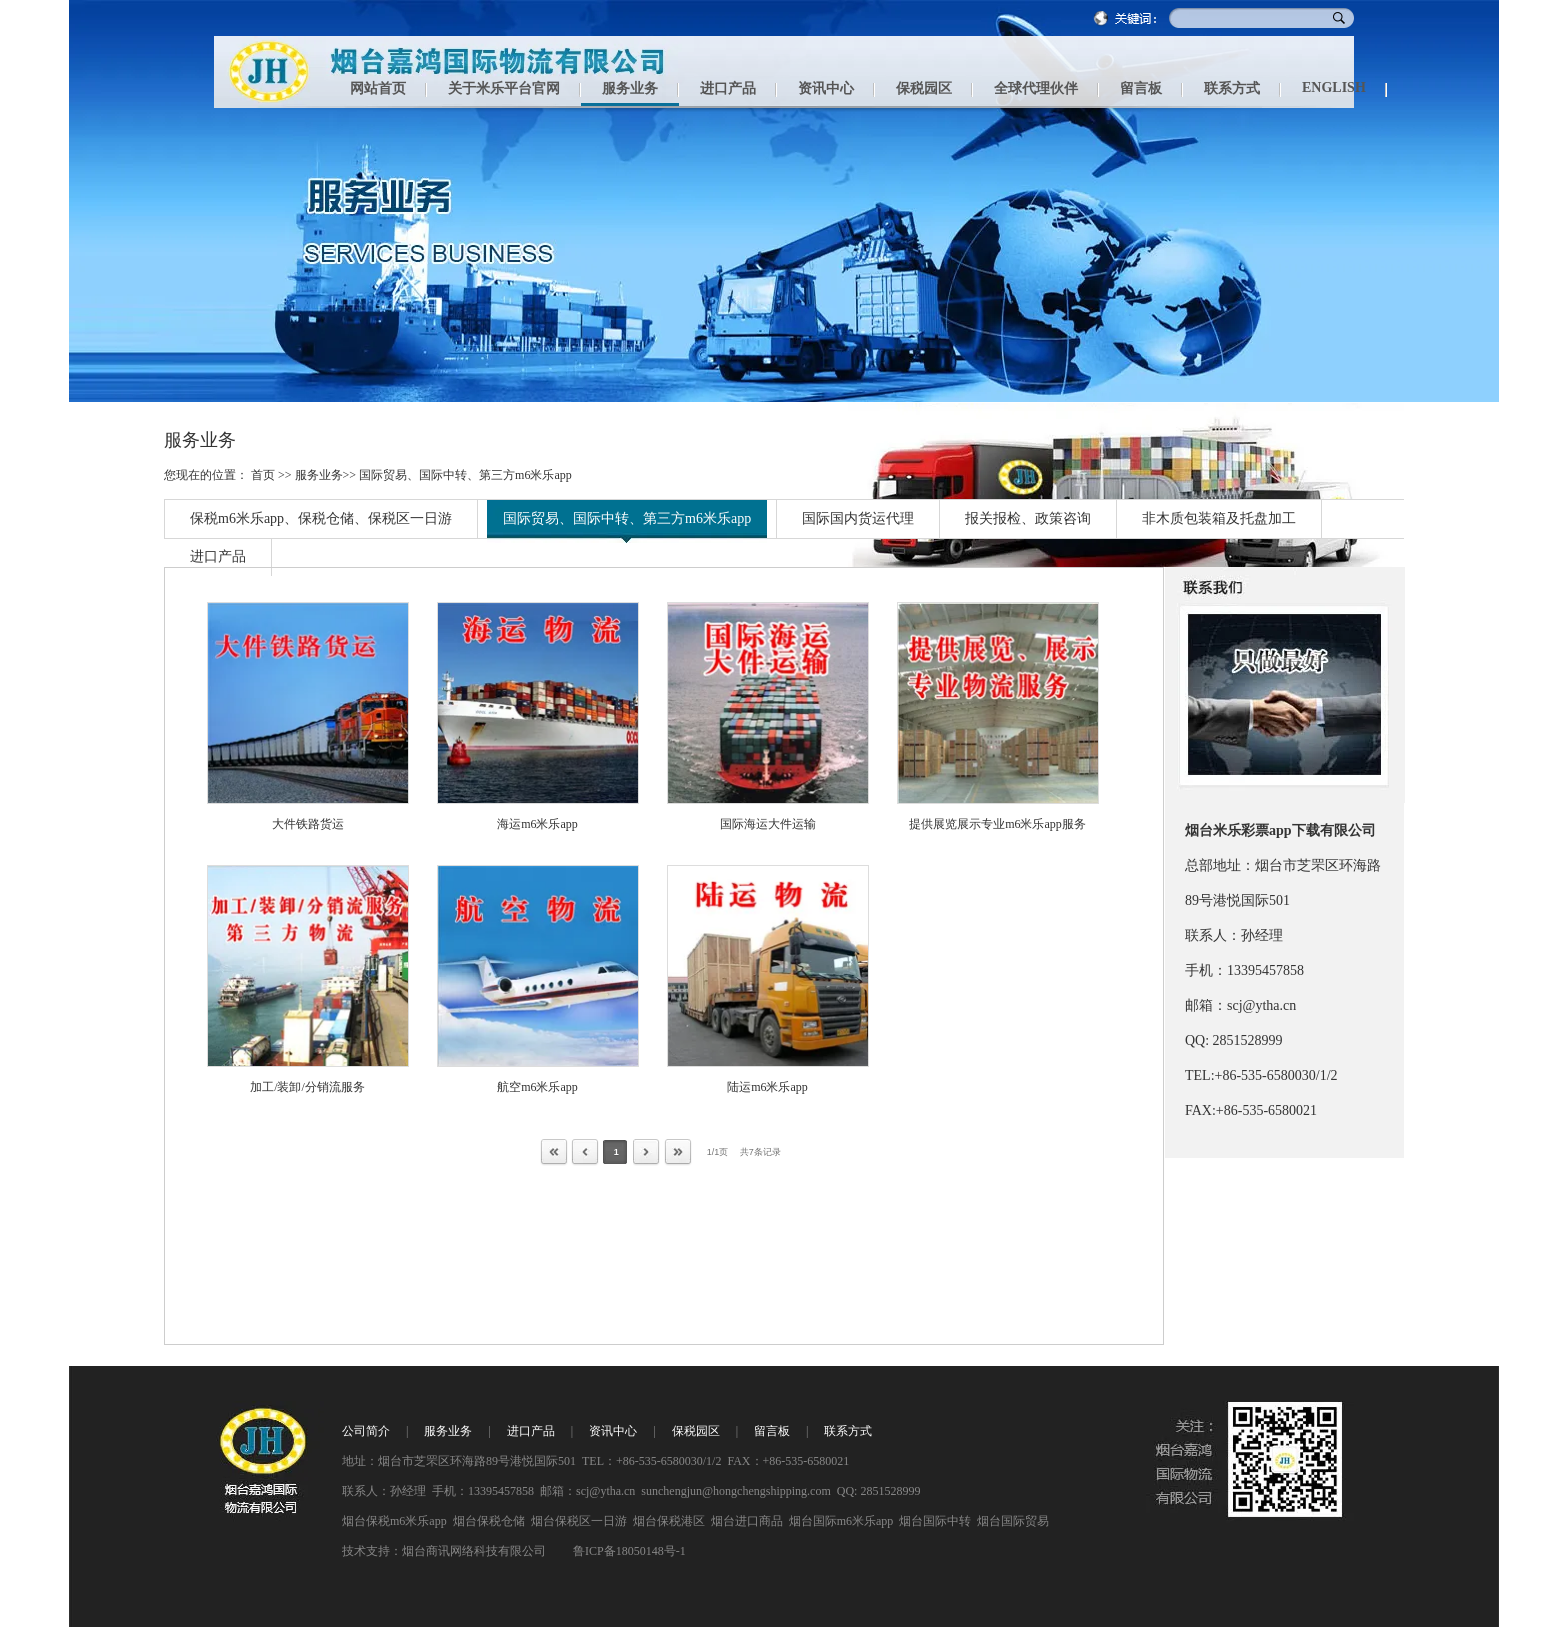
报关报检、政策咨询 (1028, 518)
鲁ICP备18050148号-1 (629, 1551)
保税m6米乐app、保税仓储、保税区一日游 (321, 518)
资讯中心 (613, 1431)
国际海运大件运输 (768, 824)
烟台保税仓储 (489, 1521)
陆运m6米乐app (767, 1087)
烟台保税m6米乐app (394, 1521)
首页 (263, 475)
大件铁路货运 (308, 824)
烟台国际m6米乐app (841, 1521)
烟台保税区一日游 (579, 1521)
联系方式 (848, 1431)
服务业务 (319, 475)
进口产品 (218, 556)
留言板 (772, 1431)
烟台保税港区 (669, 1521)
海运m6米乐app (537, 824)
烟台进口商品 (747, 1521)
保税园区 (696, 1431)
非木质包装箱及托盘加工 (1219, 518)
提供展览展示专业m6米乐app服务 (997, 824)
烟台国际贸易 (1013, 1521)
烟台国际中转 (935, 1521)
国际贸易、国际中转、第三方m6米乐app (465, 475)
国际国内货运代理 (858, 518)
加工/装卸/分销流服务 (307, 1087)
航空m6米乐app (537, 1087)
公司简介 (366, 1431)
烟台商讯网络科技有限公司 (474, 1551)
